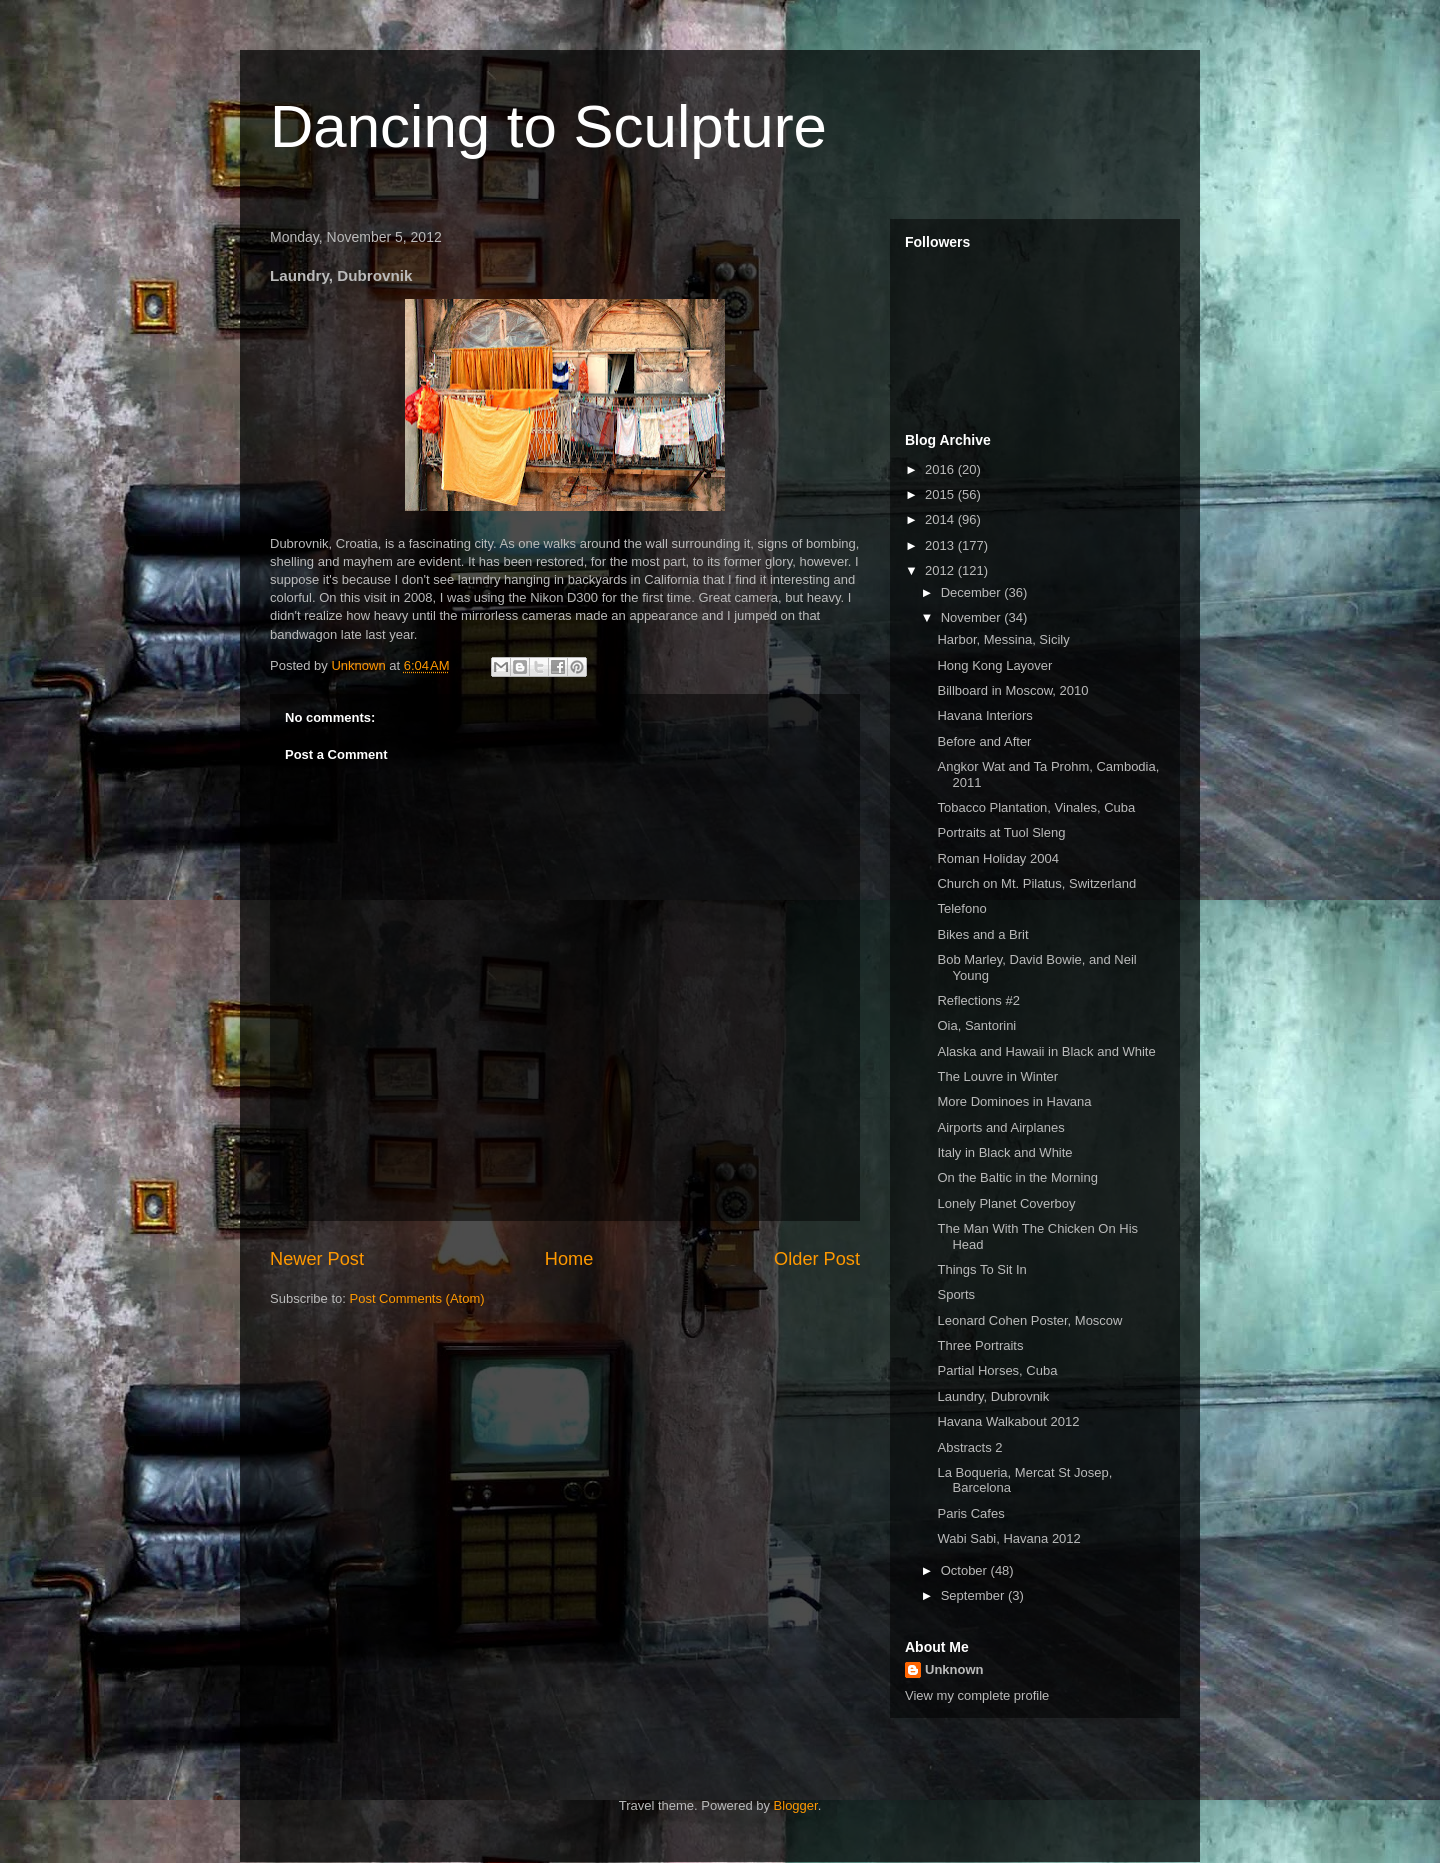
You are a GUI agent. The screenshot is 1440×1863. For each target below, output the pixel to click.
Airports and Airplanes (1000, 1127)
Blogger (796, 1805)
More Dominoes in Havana (1014, 1101)
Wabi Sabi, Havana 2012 (1008, 1538)
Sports (956, 1294)
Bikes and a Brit (982, 934)
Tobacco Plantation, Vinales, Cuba (1036, 807)
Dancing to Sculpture (548, 126)
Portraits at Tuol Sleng (1001, 832)
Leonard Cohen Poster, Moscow (1029, 1320)
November (973, 617)
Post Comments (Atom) (417, 1298)
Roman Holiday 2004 (997, 858)
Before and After (984, 741)
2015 (941, 494)
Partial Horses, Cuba (997, 1370)
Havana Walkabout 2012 (1008, 1421)
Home (569, 1259)
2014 (941, 519)
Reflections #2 (978, 1000)
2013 (941, 545)
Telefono (961, 908)
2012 (941, 570)
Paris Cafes (970, 1513)
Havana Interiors (984, 715)
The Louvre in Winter (997, 1076)
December (973, 592)
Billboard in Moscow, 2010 (1012, 690)
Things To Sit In (981, 1269)
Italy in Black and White (1004, 1152)
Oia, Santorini (976, 1025)
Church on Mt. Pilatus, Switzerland (1036, 883)
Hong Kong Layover (994, 665)
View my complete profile (977, 1695)
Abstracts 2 (969, 1447)
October (966, 1570)
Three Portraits (980, 1345)
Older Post (817, 1259)
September (974, 1595)
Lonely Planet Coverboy (1006, 1203)
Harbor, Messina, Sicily (1003, 639)
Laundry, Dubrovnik (993, 1396)
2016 (941, 469)
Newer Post (317, 1259)
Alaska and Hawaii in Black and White (1046, 1051)
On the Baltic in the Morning (1017, 1177)
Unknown (954, 1669)
